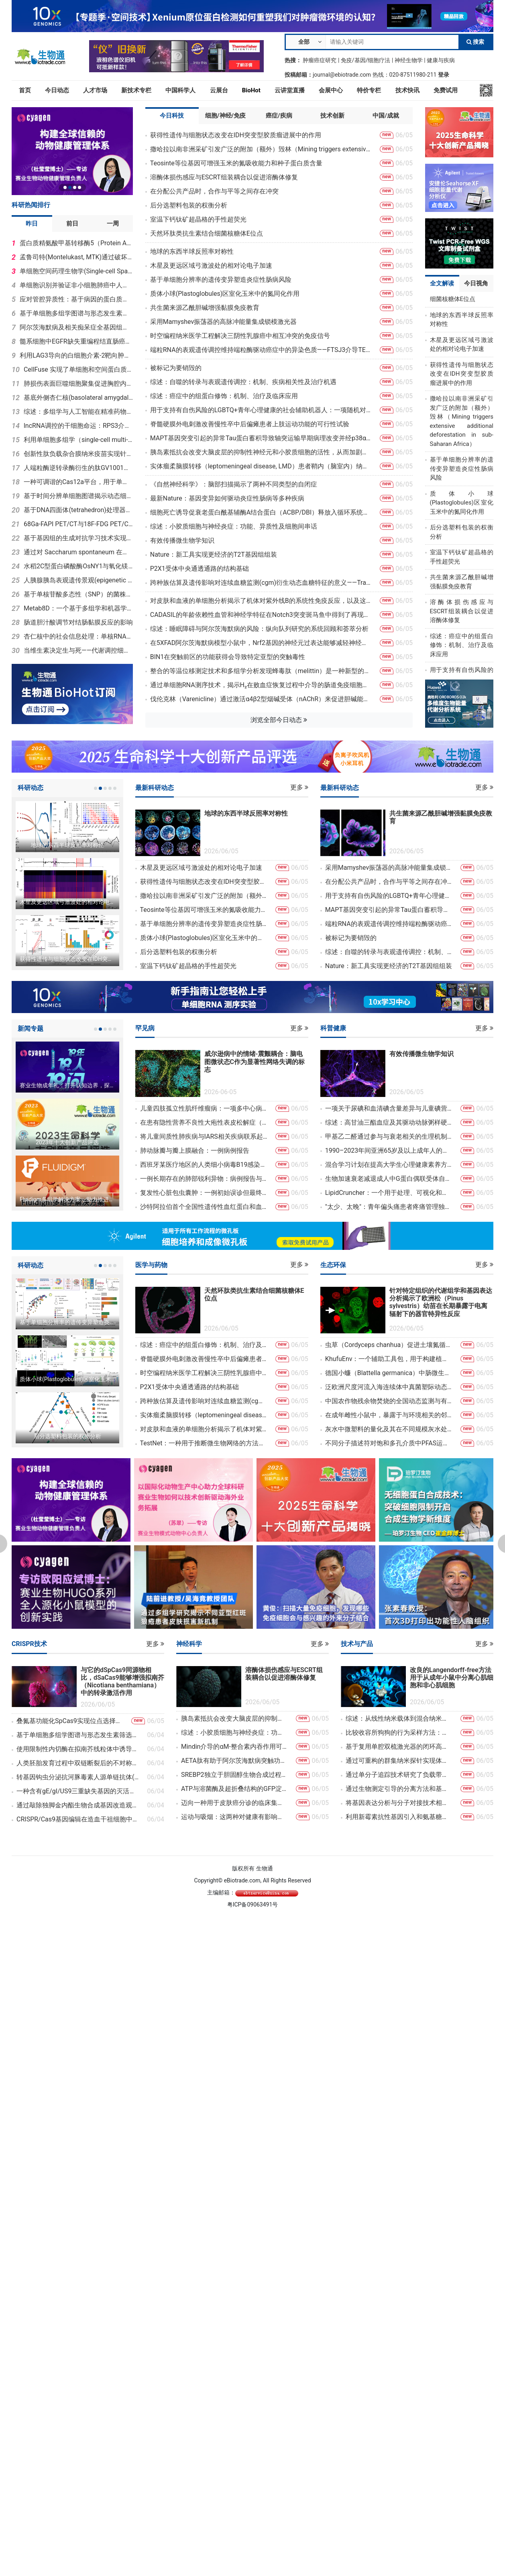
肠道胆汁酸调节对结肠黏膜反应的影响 (78, 622)
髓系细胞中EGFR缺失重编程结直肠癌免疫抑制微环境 (76, 341)
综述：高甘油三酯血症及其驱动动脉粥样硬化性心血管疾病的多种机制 (389, 1122)
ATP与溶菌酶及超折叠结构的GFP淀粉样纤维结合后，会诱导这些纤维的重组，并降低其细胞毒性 (234, 1789)
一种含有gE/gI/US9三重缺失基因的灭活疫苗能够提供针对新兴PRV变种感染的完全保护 (77, 1791)
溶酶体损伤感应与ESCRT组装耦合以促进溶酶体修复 (224, 177)
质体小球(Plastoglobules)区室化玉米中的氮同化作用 (225, 293)
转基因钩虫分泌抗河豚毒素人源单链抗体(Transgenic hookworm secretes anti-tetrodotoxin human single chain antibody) (77, 1777)
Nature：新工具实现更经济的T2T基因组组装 (213, 554)
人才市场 (95, 90)
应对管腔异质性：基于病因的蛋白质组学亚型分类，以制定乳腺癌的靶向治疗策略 (76, 299)
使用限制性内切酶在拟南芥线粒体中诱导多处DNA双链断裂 (77, 1749)
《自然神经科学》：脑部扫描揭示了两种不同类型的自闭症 (233, 484)
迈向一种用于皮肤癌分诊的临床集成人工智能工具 (234, 1803)
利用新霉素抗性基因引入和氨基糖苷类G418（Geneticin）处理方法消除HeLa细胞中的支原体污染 (399, 1817)
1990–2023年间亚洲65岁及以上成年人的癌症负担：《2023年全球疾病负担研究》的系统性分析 (389, 1150)
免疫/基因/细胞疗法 (366, 60)
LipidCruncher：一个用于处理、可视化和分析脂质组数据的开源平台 (389, 1192)
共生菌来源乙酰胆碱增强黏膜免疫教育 (204, 307)
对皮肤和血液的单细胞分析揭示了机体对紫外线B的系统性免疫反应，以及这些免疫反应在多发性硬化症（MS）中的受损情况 (261, 600)
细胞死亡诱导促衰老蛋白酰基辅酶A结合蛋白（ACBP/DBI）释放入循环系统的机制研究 (261, 512)
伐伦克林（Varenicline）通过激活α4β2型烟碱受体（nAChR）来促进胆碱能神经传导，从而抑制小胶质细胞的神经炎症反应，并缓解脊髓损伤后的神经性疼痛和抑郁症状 (261, 699)
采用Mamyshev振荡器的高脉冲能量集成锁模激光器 (223, 322)
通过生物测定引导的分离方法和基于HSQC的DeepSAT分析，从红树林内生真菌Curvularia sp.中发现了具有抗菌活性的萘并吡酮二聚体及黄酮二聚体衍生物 (399, 1789)
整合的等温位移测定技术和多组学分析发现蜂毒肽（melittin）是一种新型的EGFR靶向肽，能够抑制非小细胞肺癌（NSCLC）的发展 (261, 671)
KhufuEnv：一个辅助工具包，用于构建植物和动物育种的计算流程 (389, 1359)
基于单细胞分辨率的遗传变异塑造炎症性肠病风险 (220, 279)
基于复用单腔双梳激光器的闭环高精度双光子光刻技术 (399, 1746)
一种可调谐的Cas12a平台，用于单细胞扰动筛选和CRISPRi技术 (78, 482)
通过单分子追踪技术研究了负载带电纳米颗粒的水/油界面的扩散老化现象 (399, 1774)
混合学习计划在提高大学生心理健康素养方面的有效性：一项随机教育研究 (389, 1164)
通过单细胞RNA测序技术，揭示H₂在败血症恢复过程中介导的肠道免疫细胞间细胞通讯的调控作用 (261, 685)
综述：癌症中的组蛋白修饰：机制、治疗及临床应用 (224, 396)
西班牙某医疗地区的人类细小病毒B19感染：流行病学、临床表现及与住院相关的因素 (204, 1164)
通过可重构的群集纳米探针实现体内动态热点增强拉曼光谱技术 (399, 1760)
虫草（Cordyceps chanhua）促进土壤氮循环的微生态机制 (389, 1345)
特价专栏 (369, 90)
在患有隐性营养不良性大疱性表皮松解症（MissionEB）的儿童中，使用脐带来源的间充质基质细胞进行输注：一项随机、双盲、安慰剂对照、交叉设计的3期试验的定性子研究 (204, 1122)
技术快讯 (407, 90)
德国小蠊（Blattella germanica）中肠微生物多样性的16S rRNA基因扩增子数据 (389, 1373)
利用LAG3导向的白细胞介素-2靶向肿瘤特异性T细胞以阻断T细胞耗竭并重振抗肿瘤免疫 (76, 355)
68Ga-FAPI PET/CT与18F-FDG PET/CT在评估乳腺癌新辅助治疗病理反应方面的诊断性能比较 (78, 524)
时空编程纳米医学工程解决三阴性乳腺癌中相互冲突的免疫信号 (240, 336)
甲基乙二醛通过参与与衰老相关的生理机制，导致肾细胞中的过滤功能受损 (389, 1136)
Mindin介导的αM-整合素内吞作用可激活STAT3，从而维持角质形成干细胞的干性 (234, 1746)
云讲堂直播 (290, 90)
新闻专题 (30, 1028)
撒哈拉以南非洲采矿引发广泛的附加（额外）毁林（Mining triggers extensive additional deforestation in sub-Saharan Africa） (261, 149)
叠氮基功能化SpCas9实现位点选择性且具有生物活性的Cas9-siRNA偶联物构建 (69, 1721)
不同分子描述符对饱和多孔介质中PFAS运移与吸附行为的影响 (389, 1443)
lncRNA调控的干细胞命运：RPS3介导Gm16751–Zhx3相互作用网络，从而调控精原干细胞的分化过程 (78, 425)
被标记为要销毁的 (176, 368)
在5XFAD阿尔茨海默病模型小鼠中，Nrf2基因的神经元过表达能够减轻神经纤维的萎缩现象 (261, 643)
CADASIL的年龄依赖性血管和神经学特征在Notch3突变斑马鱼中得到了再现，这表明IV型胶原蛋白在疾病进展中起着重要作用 (261, 615)
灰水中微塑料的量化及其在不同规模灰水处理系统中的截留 (389, 1429)
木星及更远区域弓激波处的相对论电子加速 (211, 265)
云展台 (219, 90)
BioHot (251, 90)
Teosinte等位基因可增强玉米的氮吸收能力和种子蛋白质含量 (236, 163)
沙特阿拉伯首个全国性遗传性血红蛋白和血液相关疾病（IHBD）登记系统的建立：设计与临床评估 (204, 1207)
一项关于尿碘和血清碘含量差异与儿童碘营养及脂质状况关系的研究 (389, 1108)
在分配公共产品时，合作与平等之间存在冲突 (214, 191)
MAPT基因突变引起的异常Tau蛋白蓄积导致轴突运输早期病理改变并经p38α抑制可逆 (261, 438)
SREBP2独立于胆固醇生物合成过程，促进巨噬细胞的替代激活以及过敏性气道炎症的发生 (234, 1774)
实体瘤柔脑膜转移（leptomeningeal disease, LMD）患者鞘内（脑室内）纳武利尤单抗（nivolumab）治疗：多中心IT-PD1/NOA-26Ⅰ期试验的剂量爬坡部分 (261, 466)
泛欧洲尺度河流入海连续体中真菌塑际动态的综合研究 (389, 1387)
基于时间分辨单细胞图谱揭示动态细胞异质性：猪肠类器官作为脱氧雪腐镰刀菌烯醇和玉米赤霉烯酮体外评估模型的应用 (78, 496)
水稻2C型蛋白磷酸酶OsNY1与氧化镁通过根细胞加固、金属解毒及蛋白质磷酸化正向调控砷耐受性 (78, 566)
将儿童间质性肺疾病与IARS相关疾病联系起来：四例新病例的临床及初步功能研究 (204, 1136)
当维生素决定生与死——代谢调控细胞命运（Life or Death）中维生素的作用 (78, 650)
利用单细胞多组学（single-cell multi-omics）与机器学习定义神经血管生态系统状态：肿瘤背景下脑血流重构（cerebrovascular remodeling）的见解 (78, 440)
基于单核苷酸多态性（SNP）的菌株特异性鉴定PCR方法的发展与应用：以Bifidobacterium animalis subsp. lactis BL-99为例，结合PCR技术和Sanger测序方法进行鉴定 (78, 594)
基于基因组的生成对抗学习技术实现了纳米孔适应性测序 (78, 538)
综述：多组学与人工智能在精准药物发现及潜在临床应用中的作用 (78, 411)
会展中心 (331, 90)
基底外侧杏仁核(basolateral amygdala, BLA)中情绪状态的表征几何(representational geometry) (78, 397)
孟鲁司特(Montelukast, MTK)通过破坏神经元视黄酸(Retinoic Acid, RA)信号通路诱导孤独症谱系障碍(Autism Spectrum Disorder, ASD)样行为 (76, 257)
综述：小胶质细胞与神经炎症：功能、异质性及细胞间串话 (233, 526)
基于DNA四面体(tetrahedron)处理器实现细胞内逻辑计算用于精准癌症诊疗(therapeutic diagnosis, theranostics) (78, 510)
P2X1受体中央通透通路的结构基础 (199, 568)
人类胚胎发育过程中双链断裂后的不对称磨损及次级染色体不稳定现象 (77, 1763)
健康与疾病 (441, 60)
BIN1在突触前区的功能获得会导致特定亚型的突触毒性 (227, 657)
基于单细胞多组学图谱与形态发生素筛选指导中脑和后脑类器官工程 (76, 313)
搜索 (475, 42)
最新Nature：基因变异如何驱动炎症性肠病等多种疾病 (227, 498)
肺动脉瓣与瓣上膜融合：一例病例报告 (194, 1150)
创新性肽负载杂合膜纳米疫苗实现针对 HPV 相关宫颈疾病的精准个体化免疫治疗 (78, 454)
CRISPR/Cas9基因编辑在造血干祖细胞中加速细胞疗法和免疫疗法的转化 (77, 1819)
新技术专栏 (136, 90)
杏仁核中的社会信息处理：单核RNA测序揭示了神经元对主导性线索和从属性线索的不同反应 (78, 636)
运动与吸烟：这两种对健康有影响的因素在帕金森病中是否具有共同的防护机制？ (234, 1817)
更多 (299, 787)
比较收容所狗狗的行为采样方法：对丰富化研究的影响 (399, 1732)
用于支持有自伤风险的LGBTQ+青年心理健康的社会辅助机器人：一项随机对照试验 (261, 410)
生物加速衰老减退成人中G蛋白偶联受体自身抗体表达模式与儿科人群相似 (389, 1178)
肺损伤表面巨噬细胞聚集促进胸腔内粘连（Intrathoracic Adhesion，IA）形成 (78, 383)
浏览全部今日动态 (278, 720)
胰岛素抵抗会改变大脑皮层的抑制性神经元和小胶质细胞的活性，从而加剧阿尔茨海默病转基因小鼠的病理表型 (261, 452)
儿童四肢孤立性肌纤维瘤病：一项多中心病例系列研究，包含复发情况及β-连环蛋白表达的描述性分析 (204, 1108)
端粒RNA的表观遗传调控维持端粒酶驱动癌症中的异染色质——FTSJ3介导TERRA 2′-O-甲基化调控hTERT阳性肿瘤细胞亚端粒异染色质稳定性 (261, 350)
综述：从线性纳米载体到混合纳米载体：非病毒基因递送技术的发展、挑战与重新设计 (399, 1718)
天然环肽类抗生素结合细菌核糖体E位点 (206, 233)
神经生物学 (409, 60)
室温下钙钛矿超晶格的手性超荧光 (198, 219)
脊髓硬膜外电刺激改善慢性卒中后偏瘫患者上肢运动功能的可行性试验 (249, 424)
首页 (25, 90)
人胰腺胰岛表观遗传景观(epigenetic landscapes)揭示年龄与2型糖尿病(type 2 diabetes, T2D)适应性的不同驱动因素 (78, 580)
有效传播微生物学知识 (182, 540)
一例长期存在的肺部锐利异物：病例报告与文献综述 (204, 1178)
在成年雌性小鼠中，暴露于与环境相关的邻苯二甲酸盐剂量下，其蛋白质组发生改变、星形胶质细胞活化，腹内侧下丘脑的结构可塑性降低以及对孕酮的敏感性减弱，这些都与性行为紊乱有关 (389, 1415)
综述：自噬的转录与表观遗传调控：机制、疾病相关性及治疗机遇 (243, 382)
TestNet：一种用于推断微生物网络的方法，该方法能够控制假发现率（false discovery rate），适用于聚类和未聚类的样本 (204, 1443)
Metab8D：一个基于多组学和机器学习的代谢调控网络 (78, 608)
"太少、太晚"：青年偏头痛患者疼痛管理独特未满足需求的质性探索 (389, 1207)
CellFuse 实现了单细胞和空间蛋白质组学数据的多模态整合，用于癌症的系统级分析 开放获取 (78, 369)
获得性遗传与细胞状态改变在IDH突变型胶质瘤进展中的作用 (235, 135)
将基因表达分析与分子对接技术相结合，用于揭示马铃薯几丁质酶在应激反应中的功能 (399, 1803)
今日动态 (57, 90)
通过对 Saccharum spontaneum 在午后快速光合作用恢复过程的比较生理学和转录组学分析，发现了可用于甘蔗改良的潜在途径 (78, 552)
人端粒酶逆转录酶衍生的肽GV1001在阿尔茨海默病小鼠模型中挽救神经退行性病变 (78, 468)
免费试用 (446, 90)
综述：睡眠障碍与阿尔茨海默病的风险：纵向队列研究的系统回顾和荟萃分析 (259, 629)
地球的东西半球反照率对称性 (192, 251)
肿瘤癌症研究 (319, 60)
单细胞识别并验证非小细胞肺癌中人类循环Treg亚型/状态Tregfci (76, 285)
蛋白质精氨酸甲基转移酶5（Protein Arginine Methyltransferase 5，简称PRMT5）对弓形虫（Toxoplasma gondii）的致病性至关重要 (76, 243)
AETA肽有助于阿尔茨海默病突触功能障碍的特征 (234, 1760)
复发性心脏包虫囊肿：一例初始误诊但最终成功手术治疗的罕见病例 (204, 1192)
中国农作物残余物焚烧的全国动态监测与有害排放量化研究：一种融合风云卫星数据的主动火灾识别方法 (389, 1401)
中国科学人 (180, 90)
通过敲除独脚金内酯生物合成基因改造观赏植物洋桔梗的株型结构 (77, 1805)
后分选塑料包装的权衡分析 (188, 205)
